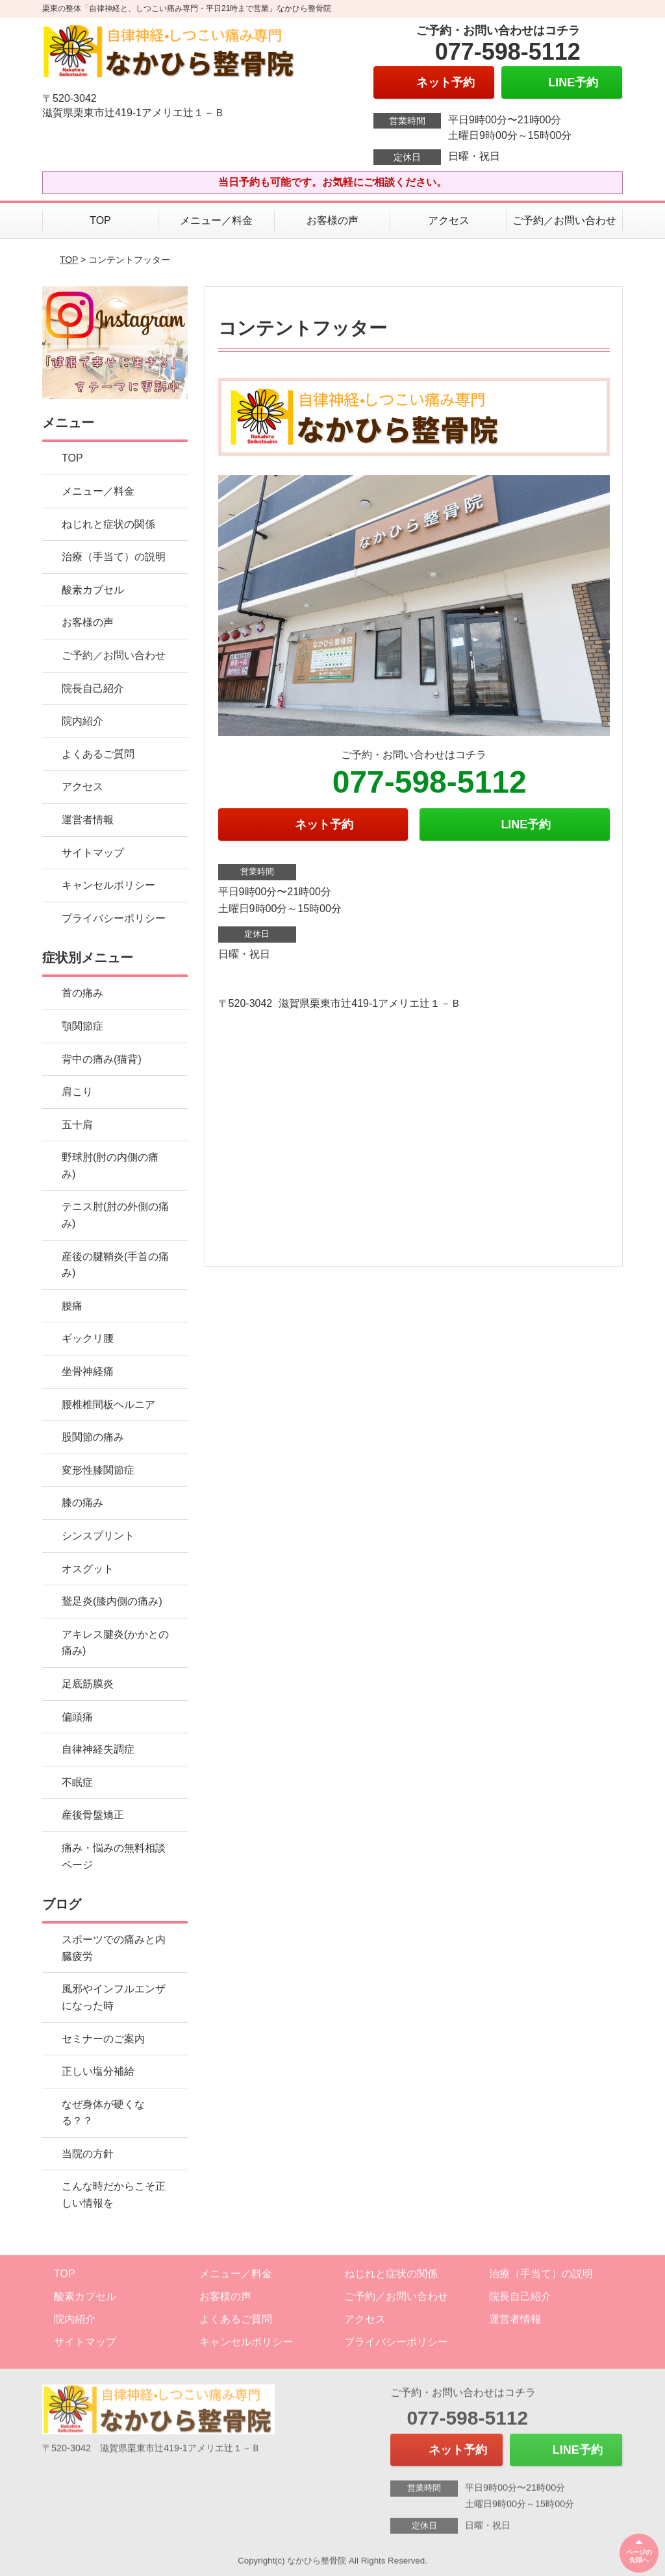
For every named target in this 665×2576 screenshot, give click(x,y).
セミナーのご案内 (103, 2038)
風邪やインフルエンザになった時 (114, 1997)
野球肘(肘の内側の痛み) (110, 1166)
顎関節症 (82, 1026)
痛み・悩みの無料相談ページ (114, 1856)
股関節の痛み (93, 1437)
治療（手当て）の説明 (114, 556)
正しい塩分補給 (98, 2071)
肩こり (77, 1091)
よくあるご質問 (98, 754)
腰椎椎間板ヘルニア (108, 1404)
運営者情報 (88, 819)
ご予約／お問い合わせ (564, 220)
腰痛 (72, 1305)
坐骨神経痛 (88, 1371)
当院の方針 (88, 2153)
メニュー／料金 (216, 220)
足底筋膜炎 (88, 1683)
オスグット (88, 1568)
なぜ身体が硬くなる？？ (103, 2113)
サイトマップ (93, 852)
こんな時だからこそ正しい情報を (114, 2195)
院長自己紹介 (93, 688)
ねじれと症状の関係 (108, 524)
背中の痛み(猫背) (102, 1059)
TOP (100, 220)
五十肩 (77, 1124)
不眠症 (77, 1782)
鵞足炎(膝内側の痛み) (112, 1601)
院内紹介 (82, 720)
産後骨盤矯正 (93, 1814)
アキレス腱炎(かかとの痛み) (115, 1643)
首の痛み (82, 992)
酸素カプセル (93, 589)
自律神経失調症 (98, 1749)
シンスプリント (98, 1535)
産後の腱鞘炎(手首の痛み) (115, 1265)
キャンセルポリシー (108, 885)
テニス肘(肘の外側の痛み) (115, 1215)
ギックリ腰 (88, 1338)
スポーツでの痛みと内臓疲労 (114, 1948)
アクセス (449, 220)
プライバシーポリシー (114, 918)
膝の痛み (82, 1502)
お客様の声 (332, 220)
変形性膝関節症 (98, 1470)
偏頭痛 (77, 1716)
